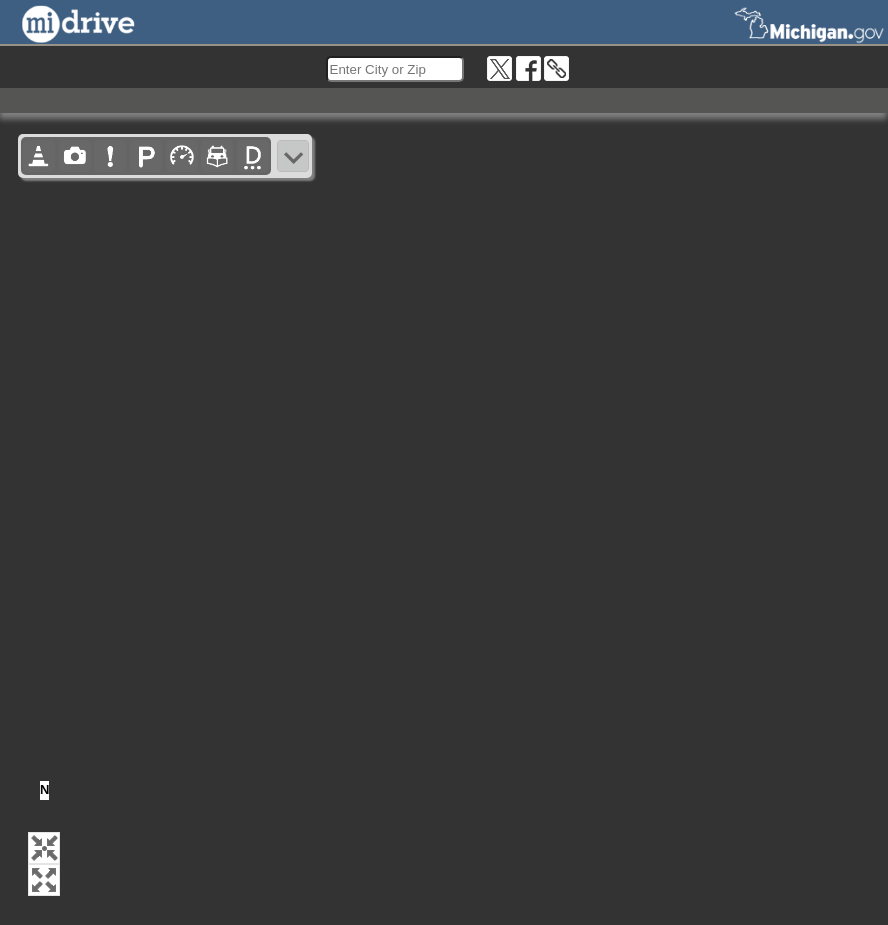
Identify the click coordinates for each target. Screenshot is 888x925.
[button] (44, 848)
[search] (395, 69)
